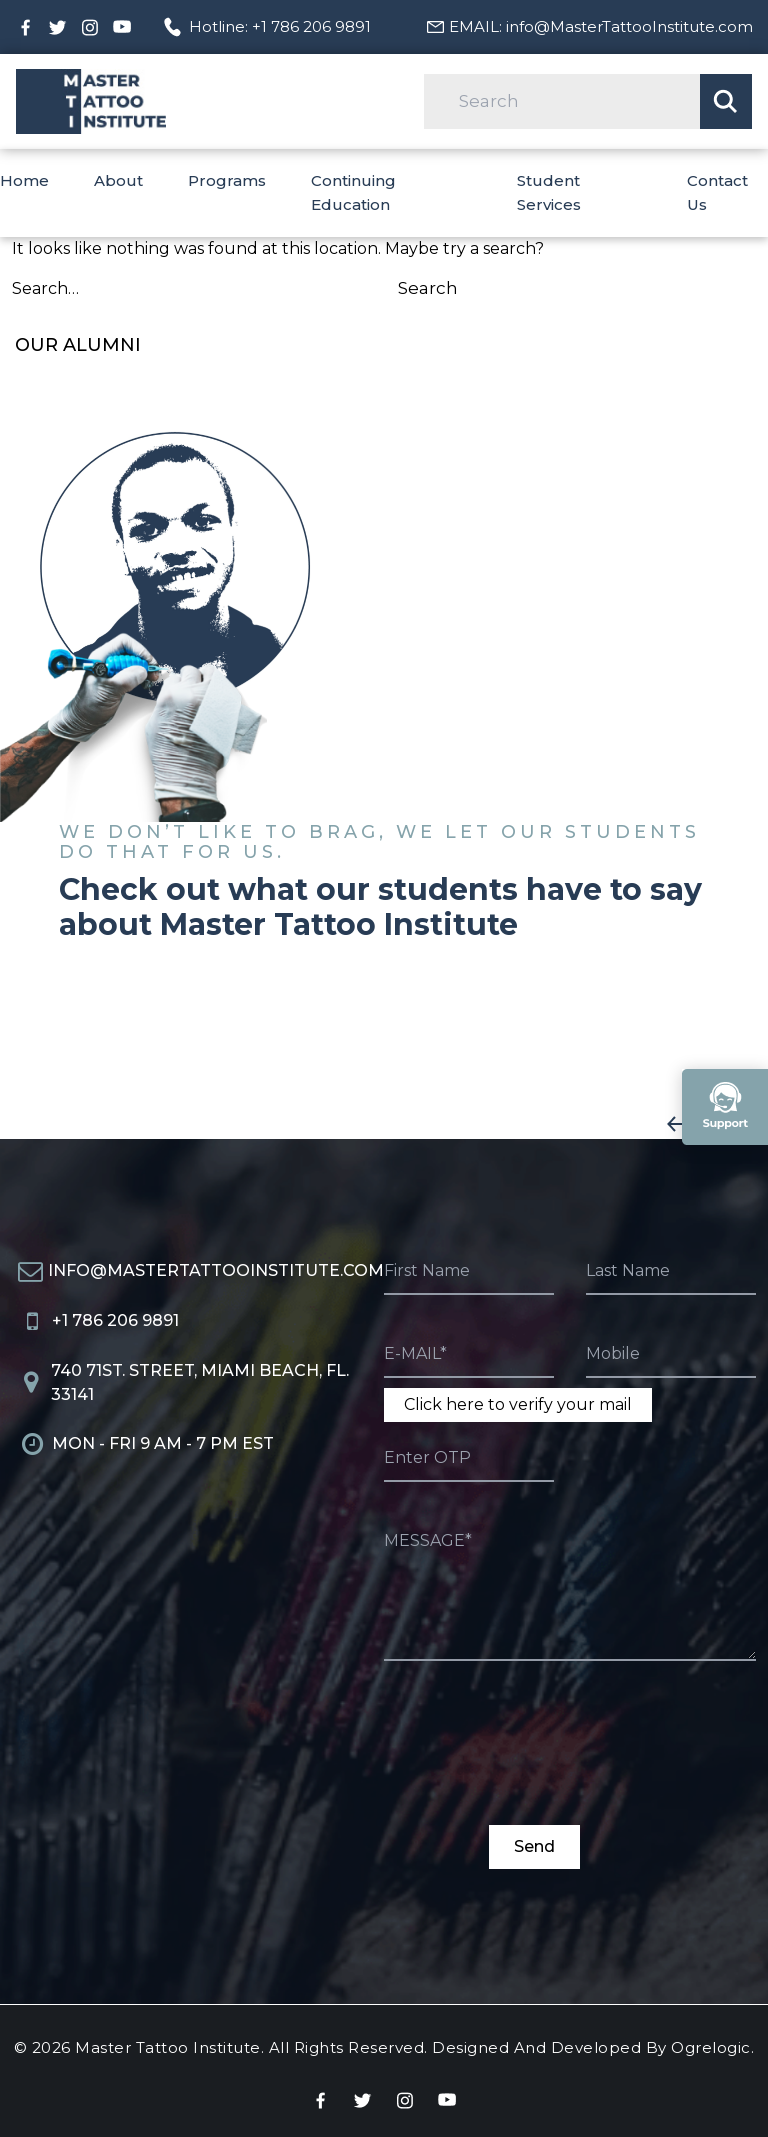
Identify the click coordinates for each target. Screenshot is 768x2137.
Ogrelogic (711, 2047)
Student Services (549, 192)
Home (24, 180)
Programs (227, 180)
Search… (45, 288)
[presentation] (536, 1754)
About (118, 180)
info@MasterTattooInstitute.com (216, 1270)
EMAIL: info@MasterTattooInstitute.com (601, 26)
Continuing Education (353, 192)
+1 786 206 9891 (115, 1320)
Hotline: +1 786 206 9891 (280, 26)
